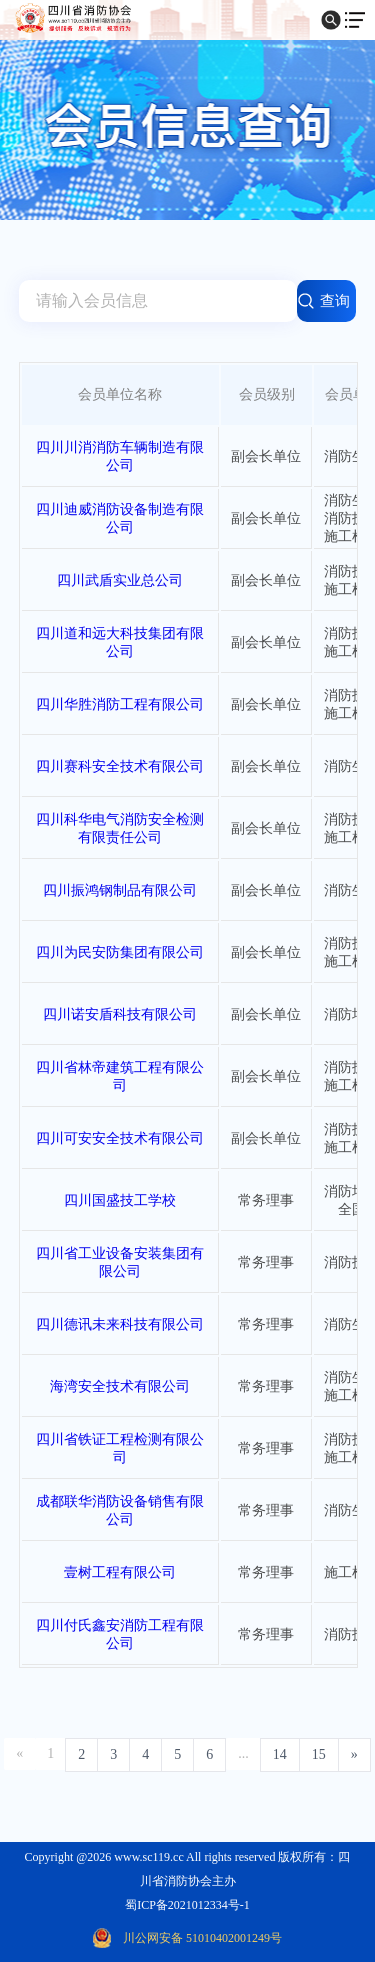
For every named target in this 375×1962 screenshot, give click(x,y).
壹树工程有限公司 (120, 1572)
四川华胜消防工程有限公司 (120, 704)
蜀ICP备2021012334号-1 (187, 1905)
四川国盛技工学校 (120, 1200)
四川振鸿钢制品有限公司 (120, 890)
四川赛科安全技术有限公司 (120, 766)
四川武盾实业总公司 (120, 580)
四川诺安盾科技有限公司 (120, 1014)
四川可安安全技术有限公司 (120, 1138)
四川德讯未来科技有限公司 (120, 1324)
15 (319, 1754)
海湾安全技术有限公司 (120, 1386)
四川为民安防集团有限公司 (120, 952)
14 (280, 1754)
